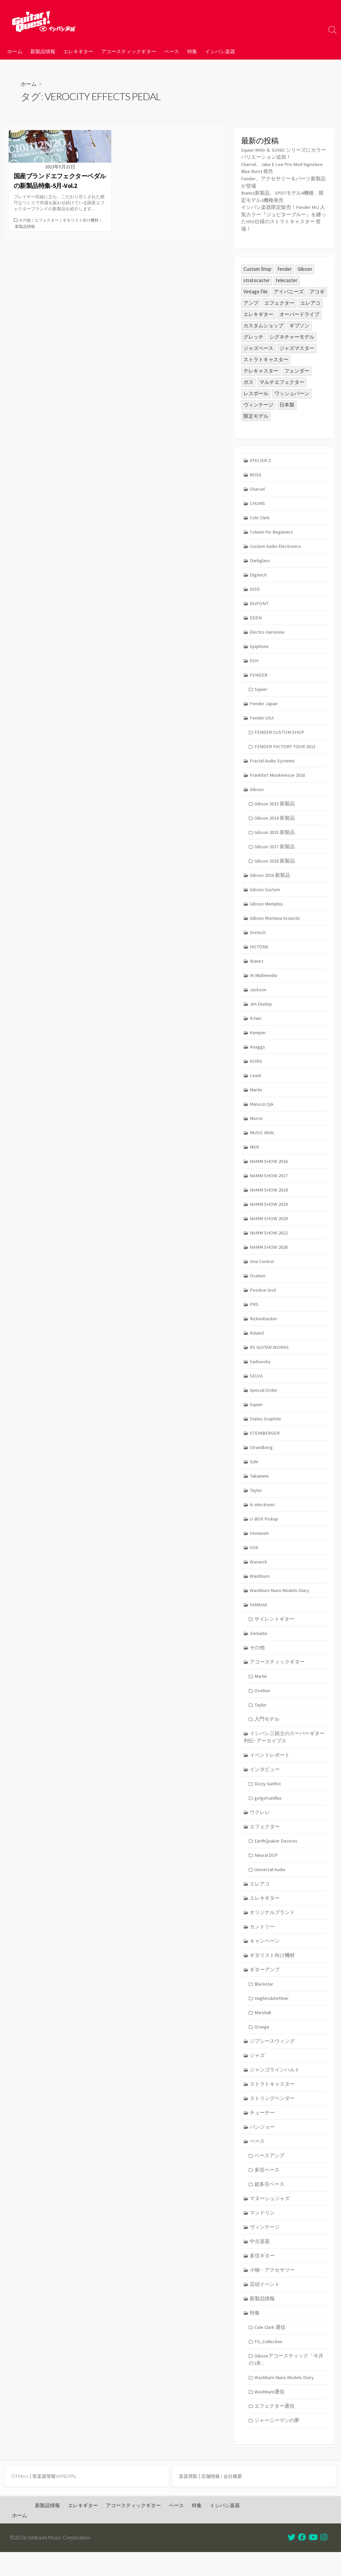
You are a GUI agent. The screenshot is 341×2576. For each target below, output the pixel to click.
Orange (262, 2045)
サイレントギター (274, 1632)
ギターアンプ (265, 1987)
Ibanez (257, 965)
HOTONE (259, 951)
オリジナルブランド (272, 1929)
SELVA (256, 1385)
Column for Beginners (273, 531)
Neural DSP (266, 1871)
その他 (25, 221)
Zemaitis (259, 1646)
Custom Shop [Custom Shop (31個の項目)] (257, 267)
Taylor (256, 1502)
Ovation (258, 1284)
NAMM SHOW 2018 (269, 1197)
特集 (192, 51)
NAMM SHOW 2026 (269, 1255)
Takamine (260, 1487)
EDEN (256, 618)
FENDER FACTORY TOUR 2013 (285, 748)
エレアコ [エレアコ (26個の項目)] (310, 301)
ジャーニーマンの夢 (276, 2444)
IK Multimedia (264, 980)
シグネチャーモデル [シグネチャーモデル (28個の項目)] (291, 335)
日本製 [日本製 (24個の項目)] (286, 403)
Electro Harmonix (268, 632)
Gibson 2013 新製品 (274, 806)
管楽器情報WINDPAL (56, 2500)
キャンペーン (265, 1958)
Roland (257, 1342)
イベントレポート (270, 1770)
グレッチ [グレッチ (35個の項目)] (253, 335)
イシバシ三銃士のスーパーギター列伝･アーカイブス (284, 1752)
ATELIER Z (261, 458)
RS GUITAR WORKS (270, 1357)
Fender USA (262, 719)
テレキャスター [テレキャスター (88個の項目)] (260, 369)
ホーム (14, 51)
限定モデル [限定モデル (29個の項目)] (255, 414)
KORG (256, 1067)
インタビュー (265, 1784)
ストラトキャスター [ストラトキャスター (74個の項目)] (265, 357)
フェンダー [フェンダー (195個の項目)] (296, 369)
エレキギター (78, 51)
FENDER (259, 676)
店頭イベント (265, 2306)
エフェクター (49, 221)
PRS (254, 1313)
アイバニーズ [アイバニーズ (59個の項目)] (289, 289)
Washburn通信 (269, 2415)
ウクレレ (260, 1828)
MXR (254, 1154)
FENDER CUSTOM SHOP (279, 733)
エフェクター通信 (274, 2429)
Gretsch (258, 936)
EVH (254, 661)
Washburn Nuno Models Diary (280, 1603)
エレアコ (260, 1900)
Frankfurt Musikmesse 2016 (278, 777)
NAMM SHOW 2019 (269, 1212)
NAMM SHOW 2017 (269, 1183)
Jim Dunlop (261, 1009)
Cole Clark (260, 516)
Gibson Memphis (267, 907)
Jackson (258, 994)
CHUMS (258, 502)
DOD (255, 588)
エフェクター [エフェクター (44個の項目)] (279, 301)
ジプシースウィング (272, 2060)
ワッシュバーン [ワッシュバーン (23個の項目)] (291, 391)
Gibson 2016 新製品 (270, 879)
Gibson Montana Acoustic (276, 922)
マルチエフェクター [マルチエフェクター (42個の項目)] (281, 380)
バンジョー (262, 2147)
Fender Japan (264, 705)
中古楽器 (260, 2263)
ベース (171, 51)
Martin (256, 1096)
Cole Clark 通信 (270, 2349)
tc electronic (263, 1516)
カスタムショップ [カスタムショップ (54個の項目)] (263, 323)
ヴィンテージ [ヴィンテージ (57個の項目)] (258, 403)
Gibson (257, 791)
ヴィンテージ (265, 2248)
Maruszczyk (262, 1110)
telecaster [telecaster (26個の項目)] (286, 278)
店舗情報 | (214, 2500)
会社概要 (236, 2500)
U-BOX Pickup (264, 1531)
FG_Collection (269, 2364)
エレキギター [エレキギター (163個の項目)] (258, 312)
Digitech (259, 574)
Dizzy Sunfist (268, 1799)
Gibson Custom (266, 893)
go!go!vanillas (268, 1813)
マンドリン (262, 2234)
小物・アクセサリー (272, 2292)
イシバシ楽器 (220, 51)
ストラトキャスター (272, 2103)
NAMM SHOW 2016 (269, 1168)
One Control (262, 1270)
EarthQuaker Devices (276, 1857)
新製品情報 (42, 51)
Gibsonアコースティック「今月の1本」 (286, 2382)
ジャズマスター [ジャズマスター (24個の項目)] (296, 346)
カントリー (262, 1944)
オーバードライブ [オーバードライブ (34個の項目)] (299, 312)
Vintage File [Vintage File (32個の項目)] (255, 289)
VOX (254, 1559)
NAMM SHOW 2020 (269, 1226)
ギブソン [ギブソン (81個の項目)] (299, 323)
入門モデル (266, 1733)
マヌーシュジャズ (270, 2219)
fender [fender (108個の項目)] (284, 267)
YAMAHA (258, 1617)
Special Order (264, 1400)
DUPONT (259, 603)
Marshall (262, 2031)
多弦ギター (262, 2277)
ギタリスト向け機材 (34, 227)
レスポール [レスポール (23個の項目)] (255, 391)
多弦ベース (266, 2190)
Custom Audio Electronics (276, 545)
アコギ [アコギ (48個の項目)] (317, 289)
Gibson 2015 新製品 (274, 835)
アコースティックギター (128, 51)
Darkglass (260, 560)
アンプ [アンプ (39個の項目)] (250, 301)
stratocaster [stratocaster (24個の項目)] (256, 278)
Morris (256, 1125)
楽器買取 (189, 2500)
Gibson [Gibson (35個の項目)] (305, 267)
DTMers (21, 2500)
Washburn (260, 1588)
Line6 (255, 1081)
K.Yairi (256, 1023)
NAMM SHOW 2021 (269, 1241)
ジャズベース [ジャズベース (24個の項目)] (258, 346)
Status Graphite (266, 1429)
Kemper (258, 1038)
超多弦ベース (269, 2204)
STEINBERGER (265, 1444)
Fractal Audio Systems (273, 762)
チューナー (262, 2132)
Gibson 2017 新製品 (274, 850)
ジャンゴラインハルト (275, 2089)
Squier (261, 690)
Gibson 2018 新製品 (274, 864)
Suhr (255, 1473)
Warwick (258, 1574)
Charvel (258, 487)
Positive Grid (263, 1299)
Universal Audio (270, 1886)
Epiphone (260, 647)
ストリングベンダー (272, 2118)
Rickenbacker (264, 1328)
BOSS (256, 473)
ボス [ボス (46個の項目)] (248, 380)
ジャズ (257, 2074)
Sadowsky (260, 1371)
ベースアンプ (269, 2176)
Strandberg (262, 1458)
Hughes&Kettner (272, 2016)
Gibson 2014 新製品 (274, 820)
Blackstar (264, 2002)
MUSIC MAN (262, 1139)
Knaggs (258, 1052)
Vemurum (260, 1545)
